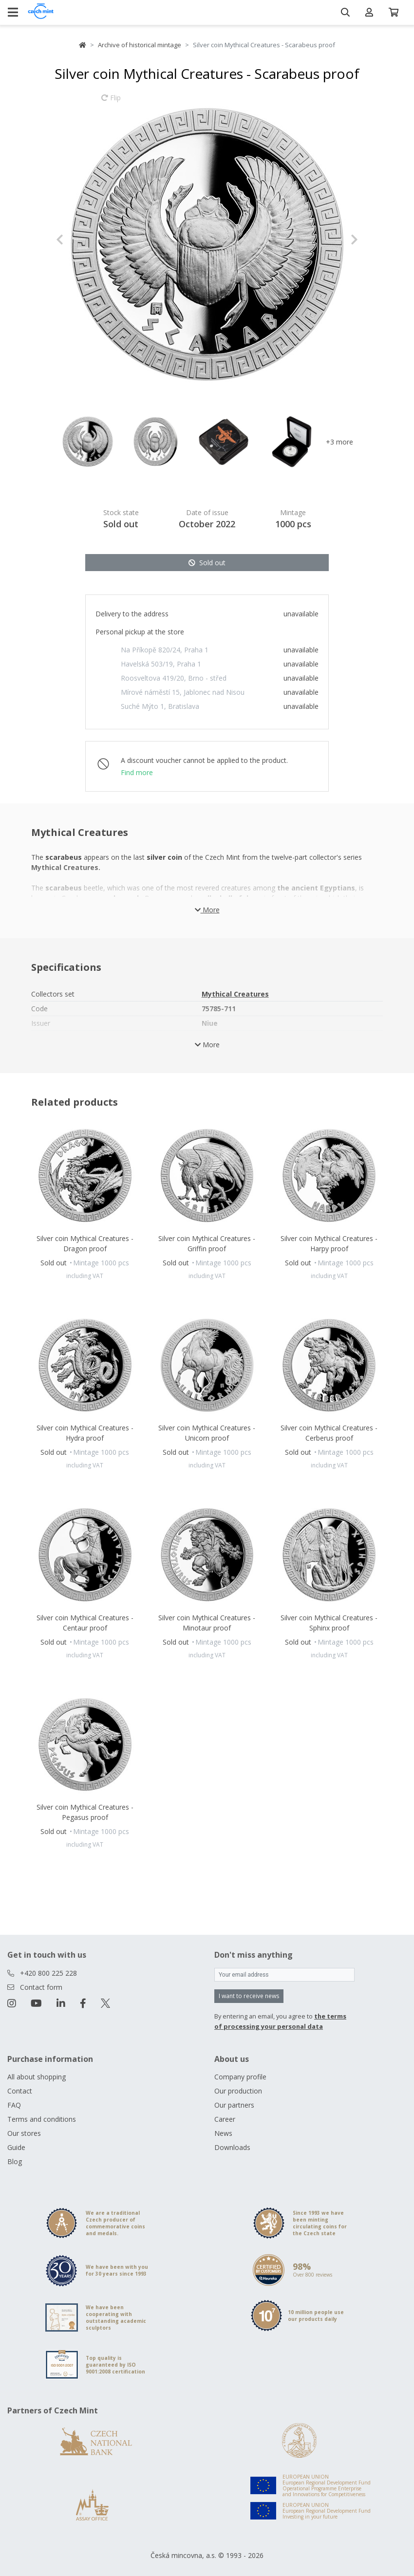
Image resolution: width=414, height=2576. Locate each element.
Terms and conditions (41, 2119)
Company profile (240, 2076)
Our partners (234, 2105)
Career (224, 2119)
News (223, 2133)
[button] (78, 239)
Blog (14, 2161)
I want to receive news (249, 1996)
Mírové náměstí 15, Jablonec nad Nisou (183, 692)
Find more (137, 772)
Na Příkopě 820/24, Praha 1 (164, 649)
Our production (238, 2090)
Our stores (24, 2133)
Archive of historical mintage (139, 44)
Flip (111, 102)
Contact (19, 2090)
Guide (16, 2147)
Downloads (232, 2147)
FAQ (14, 2105)
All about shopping (36, 2076)
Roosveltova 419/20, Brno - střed (173, 678)
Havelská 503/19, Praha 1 (161, 663)
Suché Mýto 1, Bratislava (160, 706)
